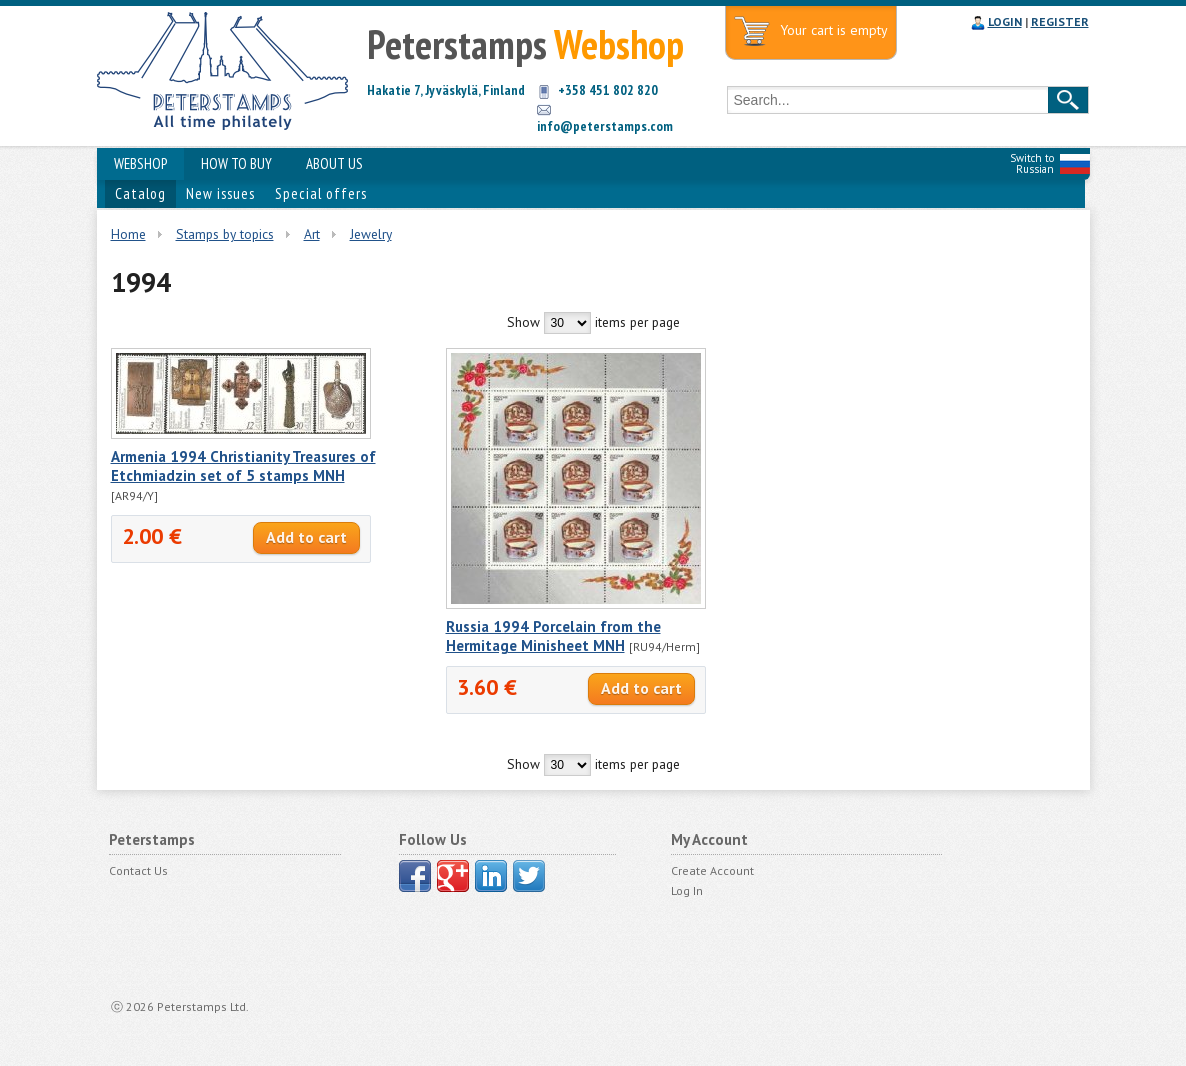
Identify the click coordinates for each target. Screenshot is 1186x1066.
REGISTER (1060, 21)
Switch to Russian (1032, 163)
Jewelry (371, 234)
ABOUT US (334, 163)
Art (312, 234)
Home (128, 234)
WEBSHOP (140, 163)
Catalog (140, 193)
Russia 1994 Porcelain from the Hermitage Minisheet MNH (553, 636)
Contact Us (138, 870)
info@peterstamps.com (605, 126)
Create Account (712, 870)
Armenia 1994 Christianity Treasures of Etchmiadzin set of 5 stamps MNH (243, 466)
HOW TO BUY (236, 163)
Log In (687, 890)
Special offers (321, 193)
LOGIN (1005, 21)
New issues (220, 193)
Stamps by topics (225, 234)
